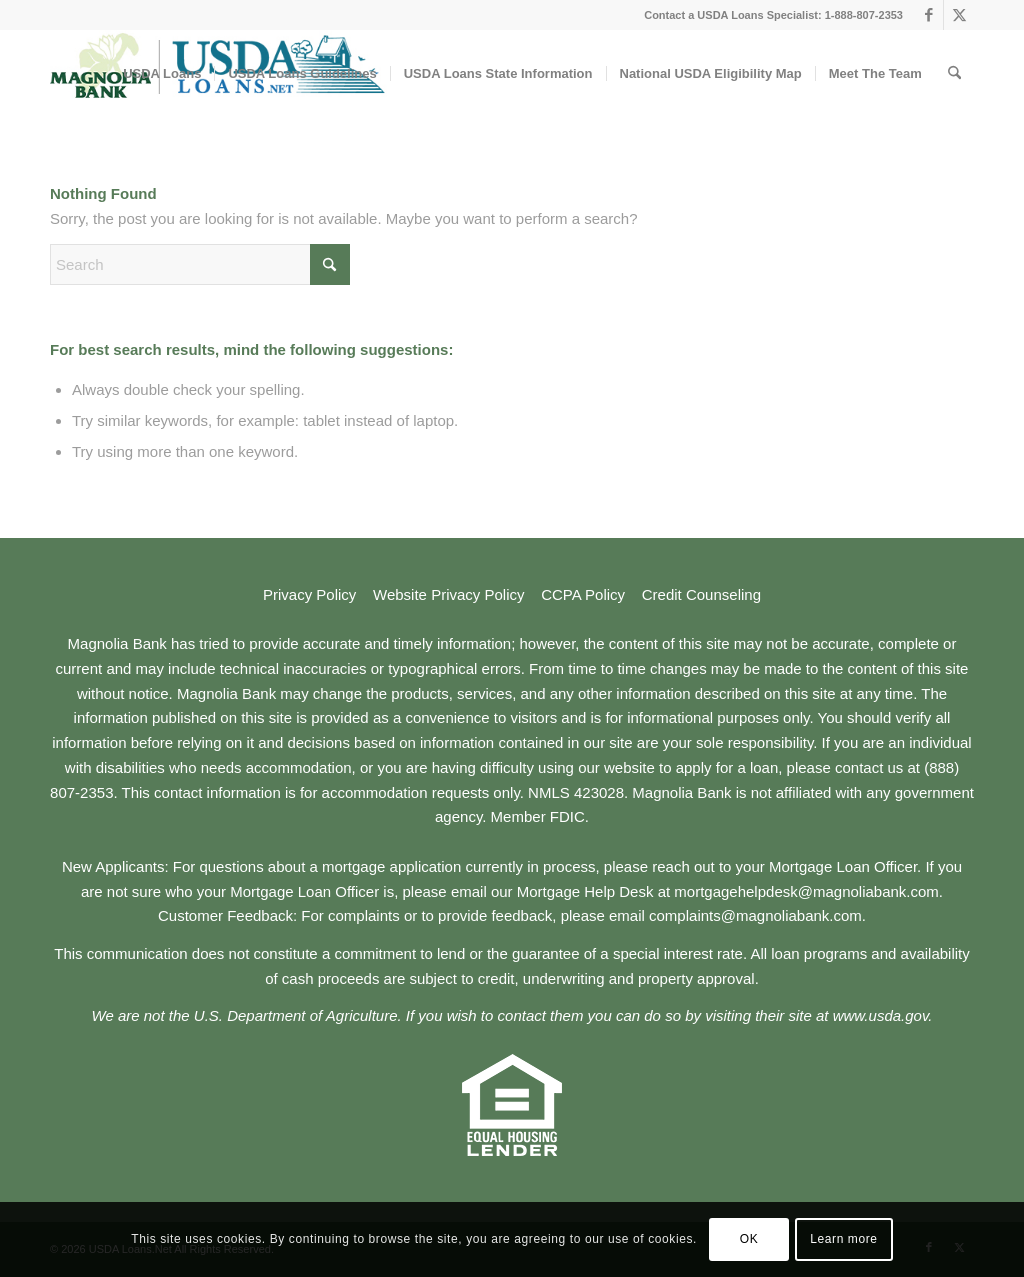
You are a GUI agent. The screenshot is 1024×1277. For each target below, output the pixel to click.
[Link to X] (959, 15)
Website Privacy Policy (448, 594)
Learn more (843, 1239)
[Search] (954, 74)
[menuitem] (162, 74)
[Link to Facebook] (928, 15)
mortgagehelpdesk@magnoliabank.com (806, 891)
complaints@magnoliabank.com (755, 915)
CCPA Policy (583, 594)
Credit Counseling (701, 594)
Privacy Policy (309, 594)
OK (749, 1239)
